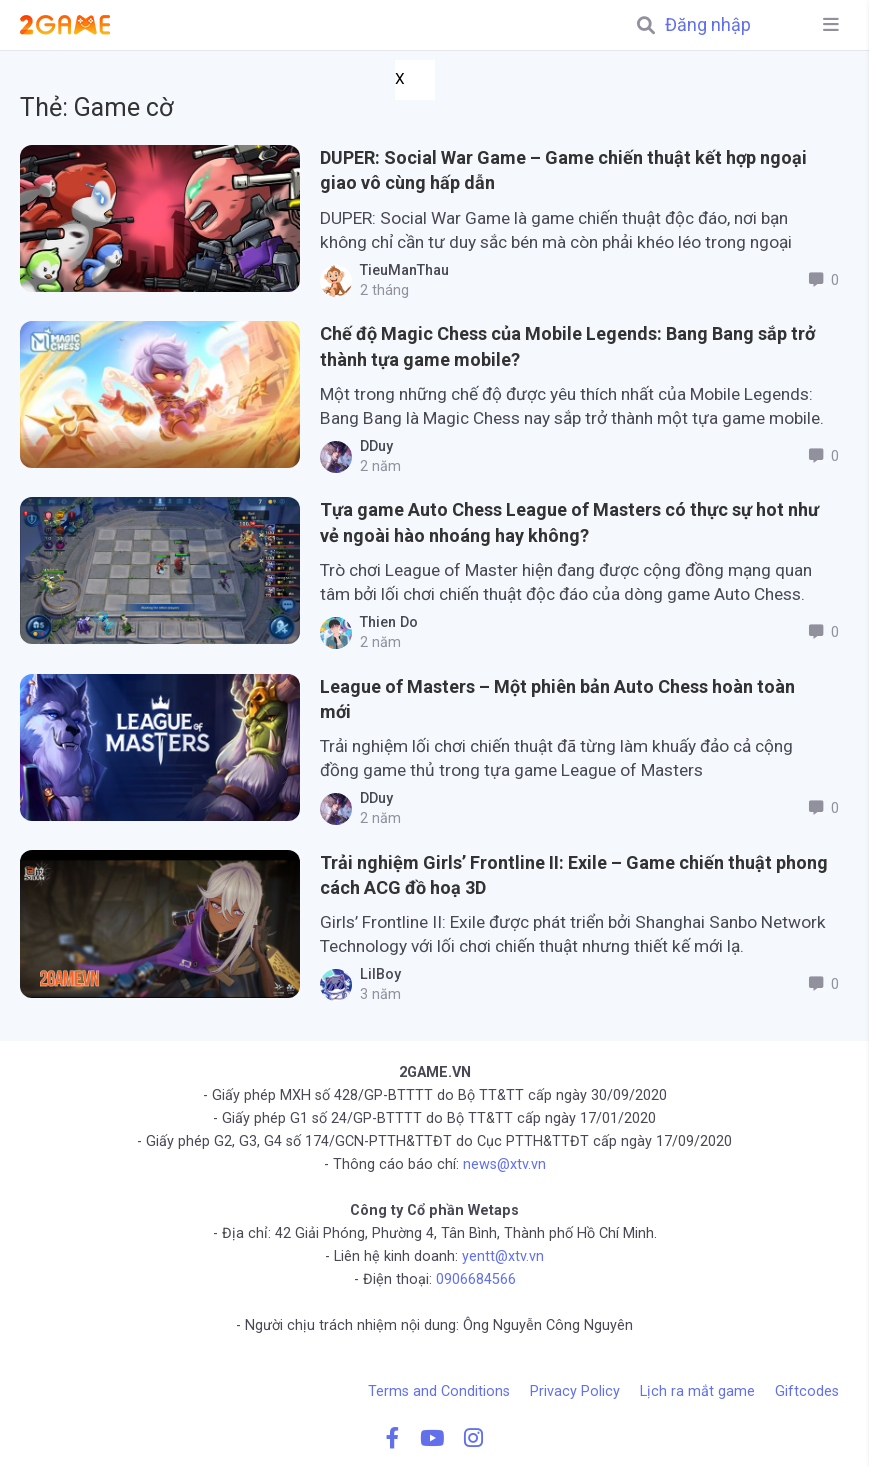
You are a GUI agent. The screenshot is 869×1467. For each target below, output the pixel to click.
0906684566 (476, 1279)
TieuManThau (400, 270)
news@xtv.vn (504, 1164)
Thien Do (385, 622)
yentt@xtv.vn (503, 1256)
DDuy (372, 446)
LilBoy (376, 974)
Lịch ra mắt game (697, 1391)
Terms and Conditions (439, 1391)
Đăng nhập (708, 25)
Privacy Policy (575, 1391)
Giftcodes (807, 1391)
